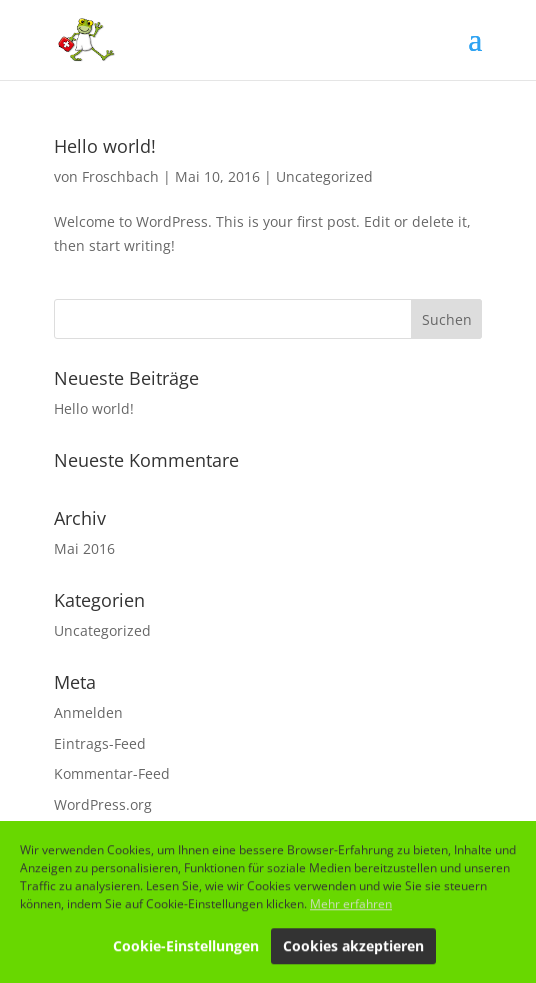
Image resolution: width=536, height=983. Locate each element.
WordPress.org (103, 804)
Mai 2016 (84, 548)
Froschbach (120, 176)
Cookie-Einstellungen (186, 948)
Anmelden (88, 712)
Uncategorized (324, 176)
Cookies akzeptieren (353, 948)
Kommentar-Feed (112, 773)
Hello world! (105, 146)
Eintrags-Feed (100, 743)
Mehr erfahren (351, 906)
